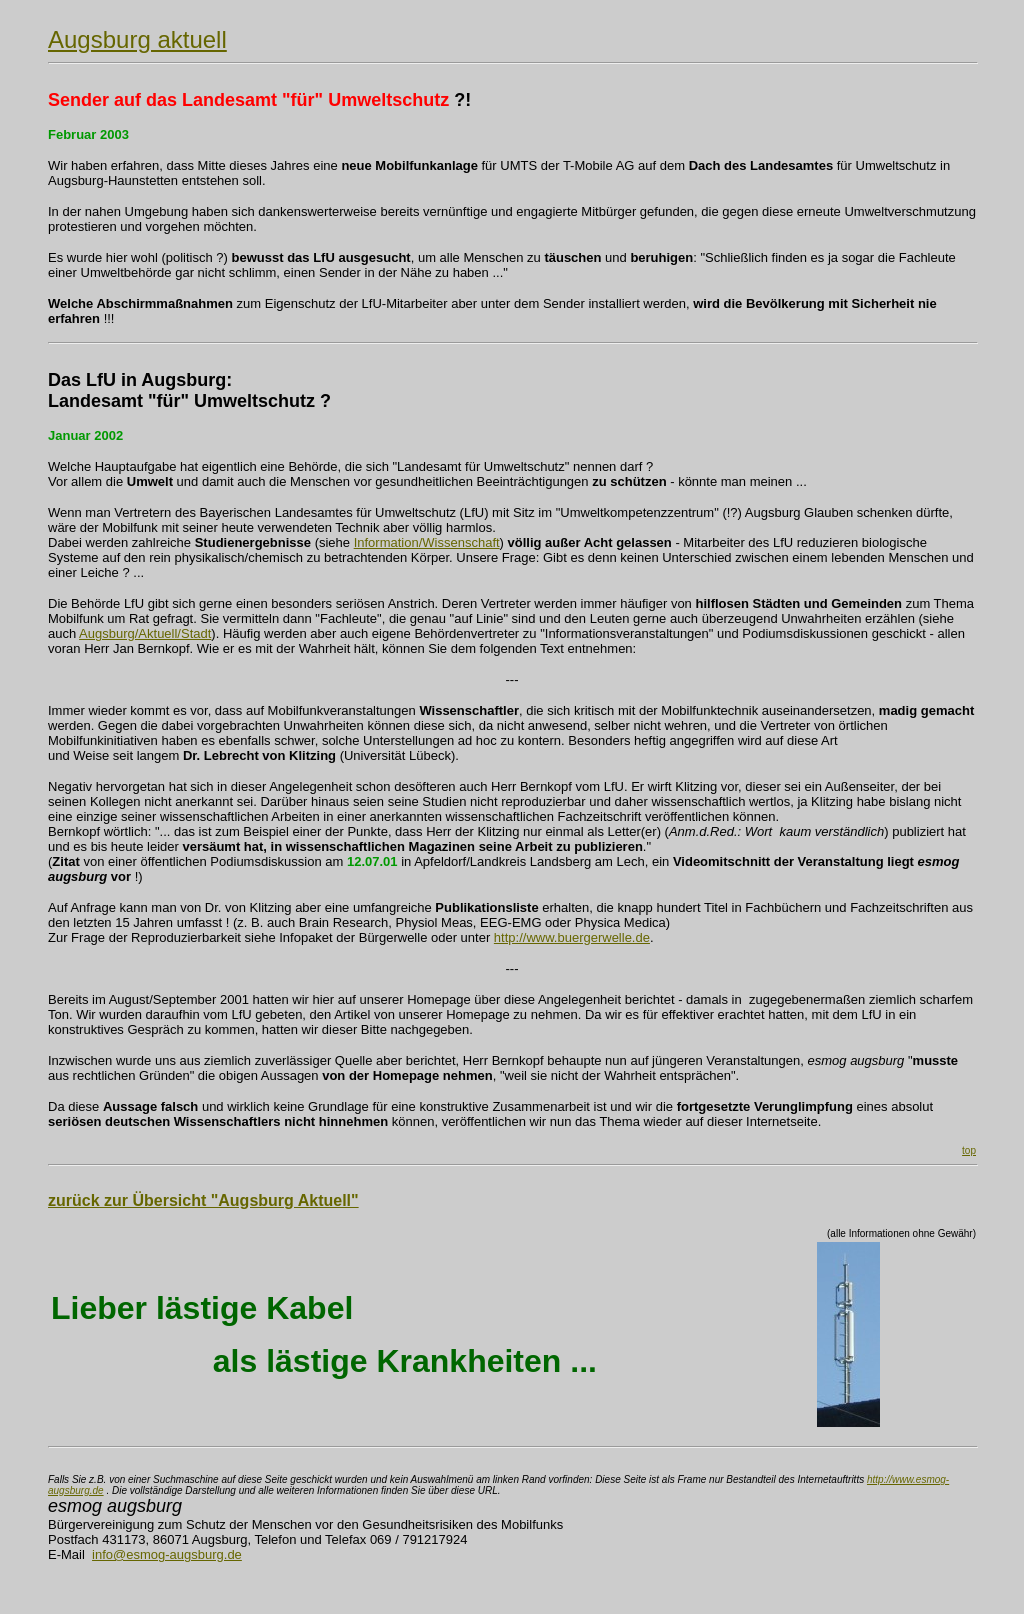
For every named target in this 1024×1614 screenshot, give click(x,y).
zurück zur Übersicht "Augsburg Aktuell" (203, 1200)
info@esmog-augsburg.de (167, 1554)
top (969, 1150)
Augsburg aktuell (137, 39)
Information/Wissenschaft (427, 542)
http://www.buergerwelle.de (572, 937)
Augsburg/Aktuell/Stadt (145, 633)
